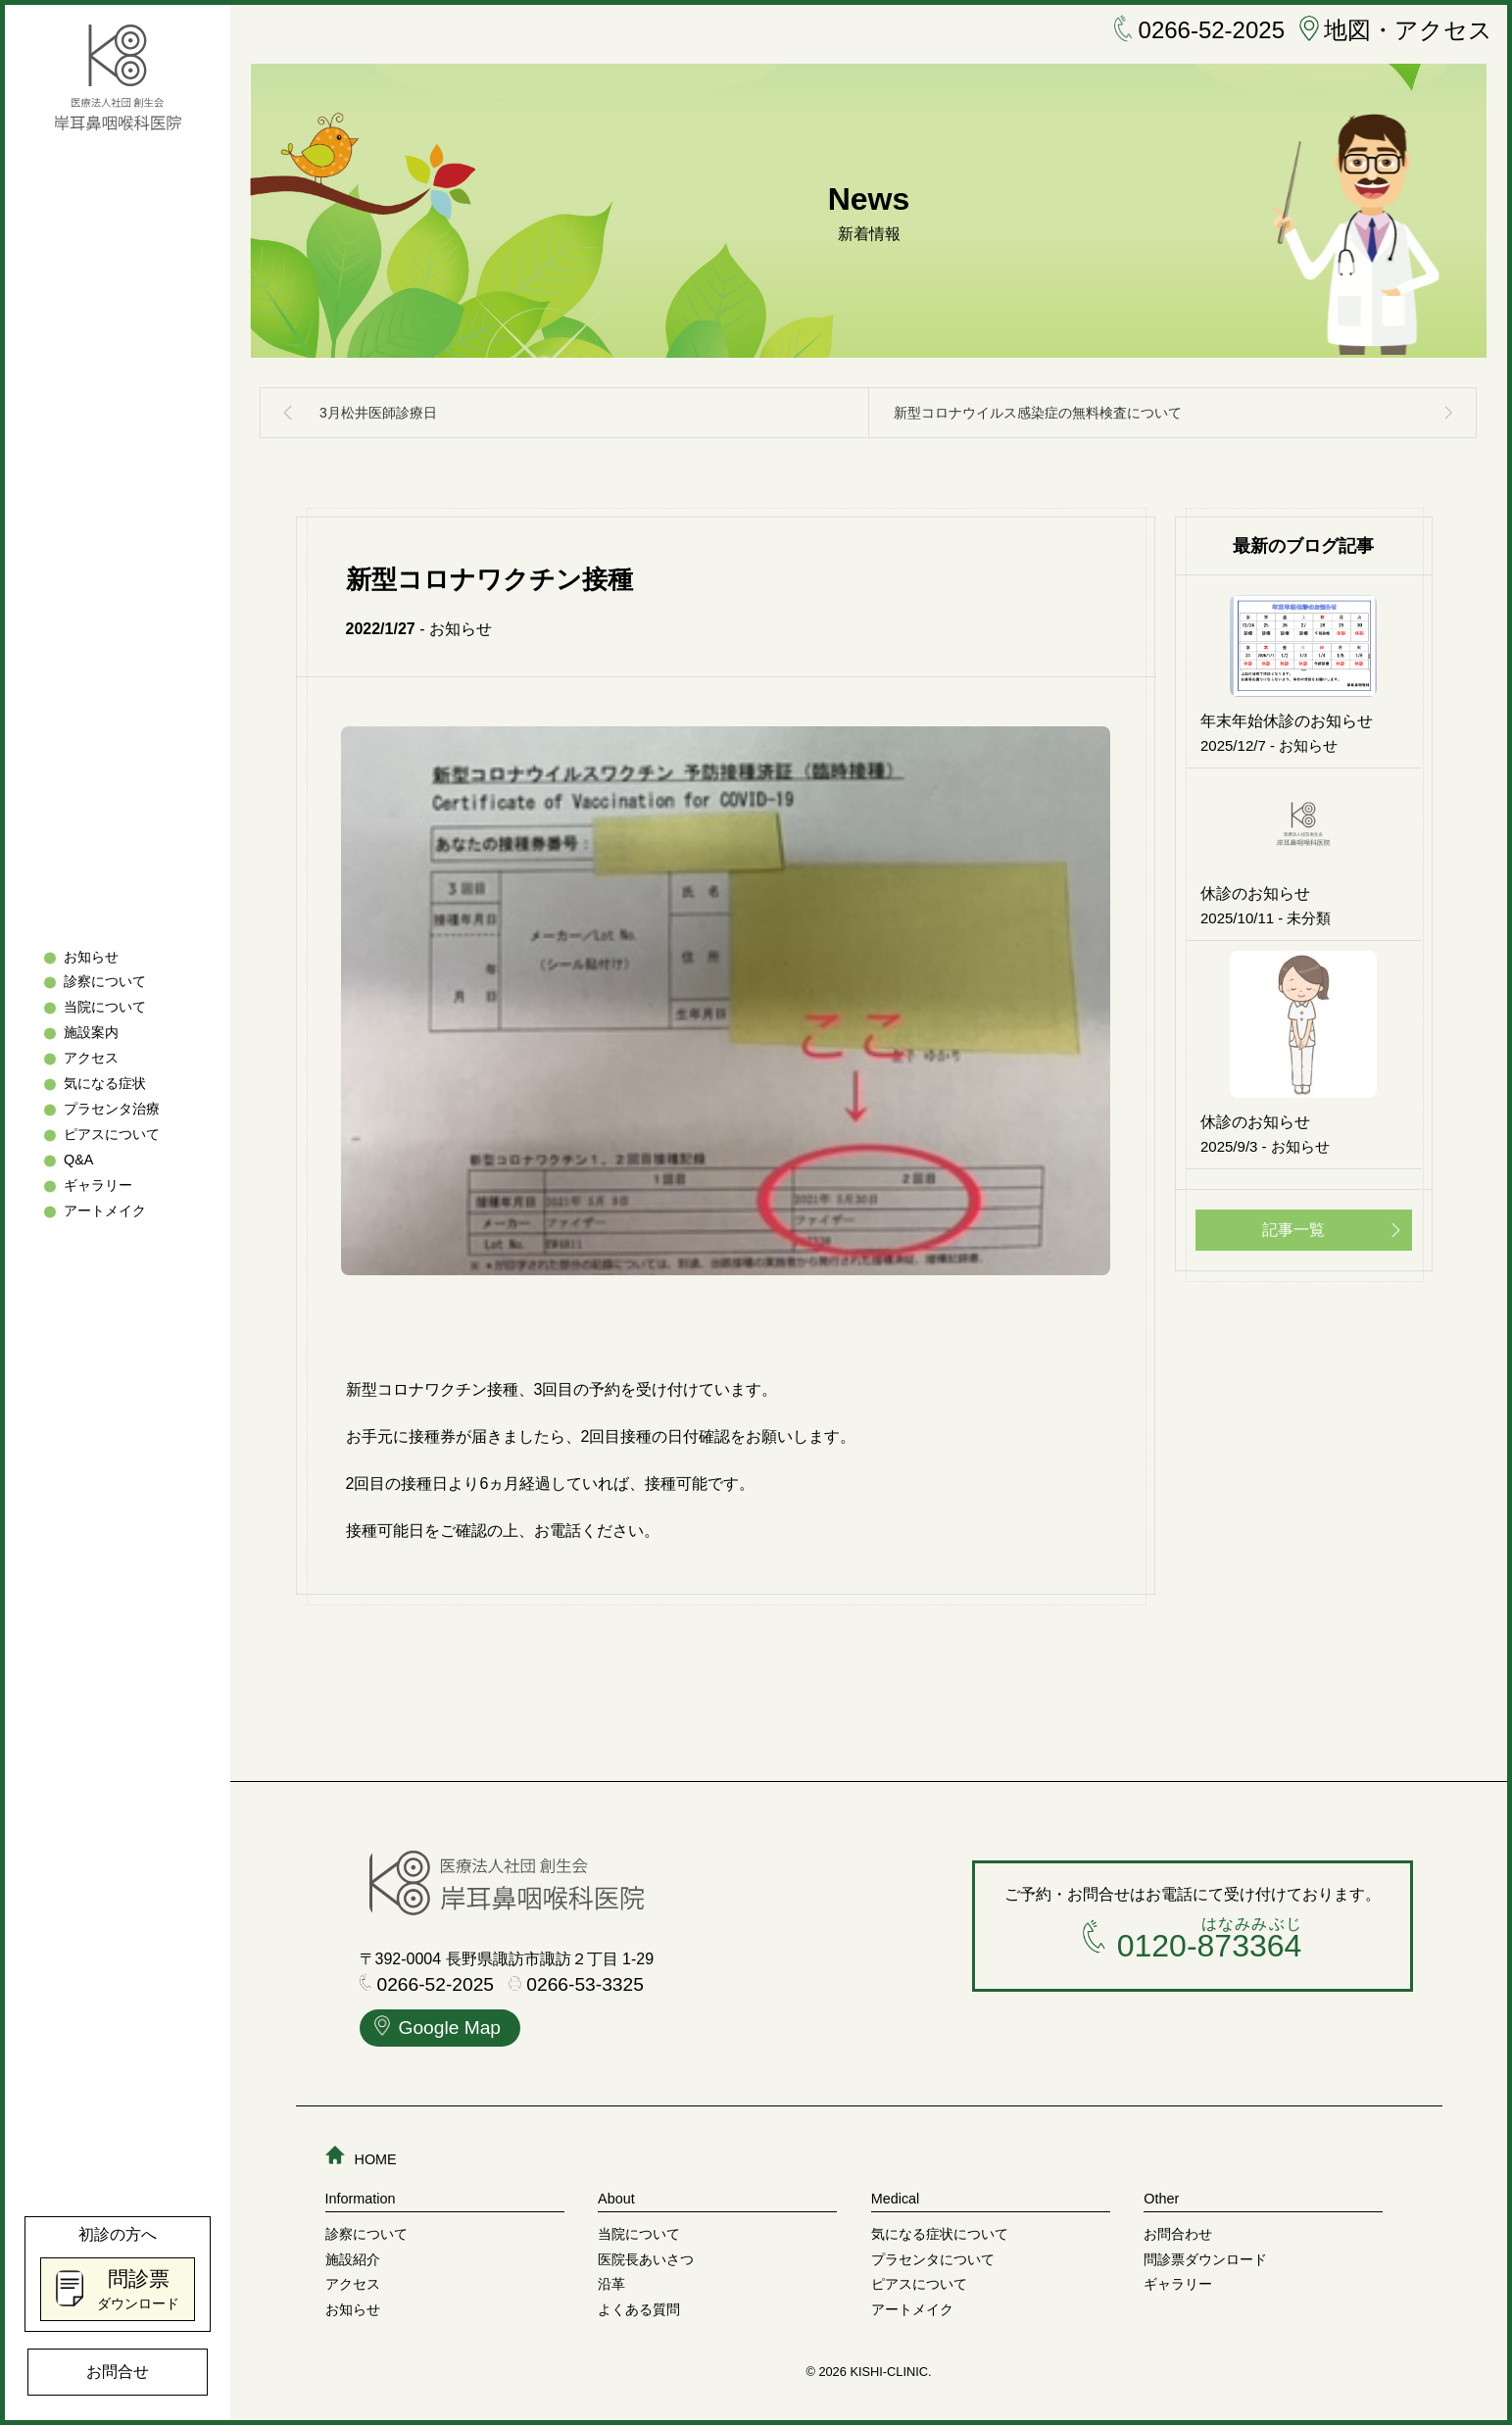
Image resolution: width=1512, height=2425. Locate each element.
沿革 (611, 2284)
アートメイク (105, 1210)
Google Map (438, 2030)
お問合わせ (1178, 2234)
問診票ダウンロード (1205, 2259)
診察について (105, 982)
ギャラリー (98, 1185)
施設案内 (91, 1033)
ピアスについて (112, 1134)
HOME (361, 2159)
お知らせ (91, 957)
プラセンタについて (933, 2259)
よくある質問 (639, 2309)
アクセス (91, 1058)
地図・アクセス (1395, 30)
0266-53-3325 (576, 1985)
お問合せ (117, 2371)
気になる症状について (939, 2234)
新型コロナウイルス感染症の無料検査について (1038, 413)
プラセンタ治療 (112, 1109)
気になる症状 (105, 1084)
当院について (105, 1007)
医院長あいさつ (646, 2259)
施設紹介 (352, 2259)
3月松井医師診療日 (378, 413)
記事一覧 (1293, 1229)
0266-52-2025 (1199, 30)
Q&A (78, 1159)
